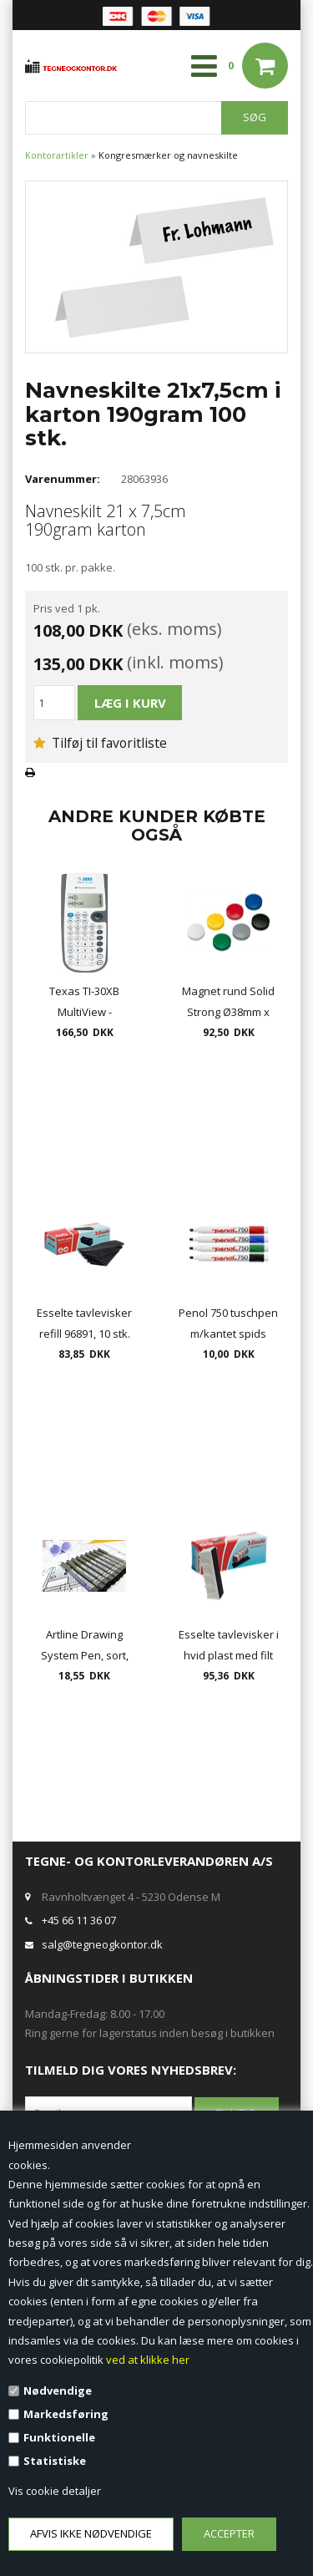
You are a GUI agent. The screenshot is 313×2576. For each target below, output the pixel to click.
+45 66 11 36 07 (79, 1920)
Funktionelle (59, 2437)
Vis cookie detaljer (54, 2490)
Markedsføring (66, 2413)
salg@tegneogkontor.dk (102, 1944)
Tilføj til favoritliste (100, 743)
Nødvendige (57, 2390)
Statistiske (54, 2460)
